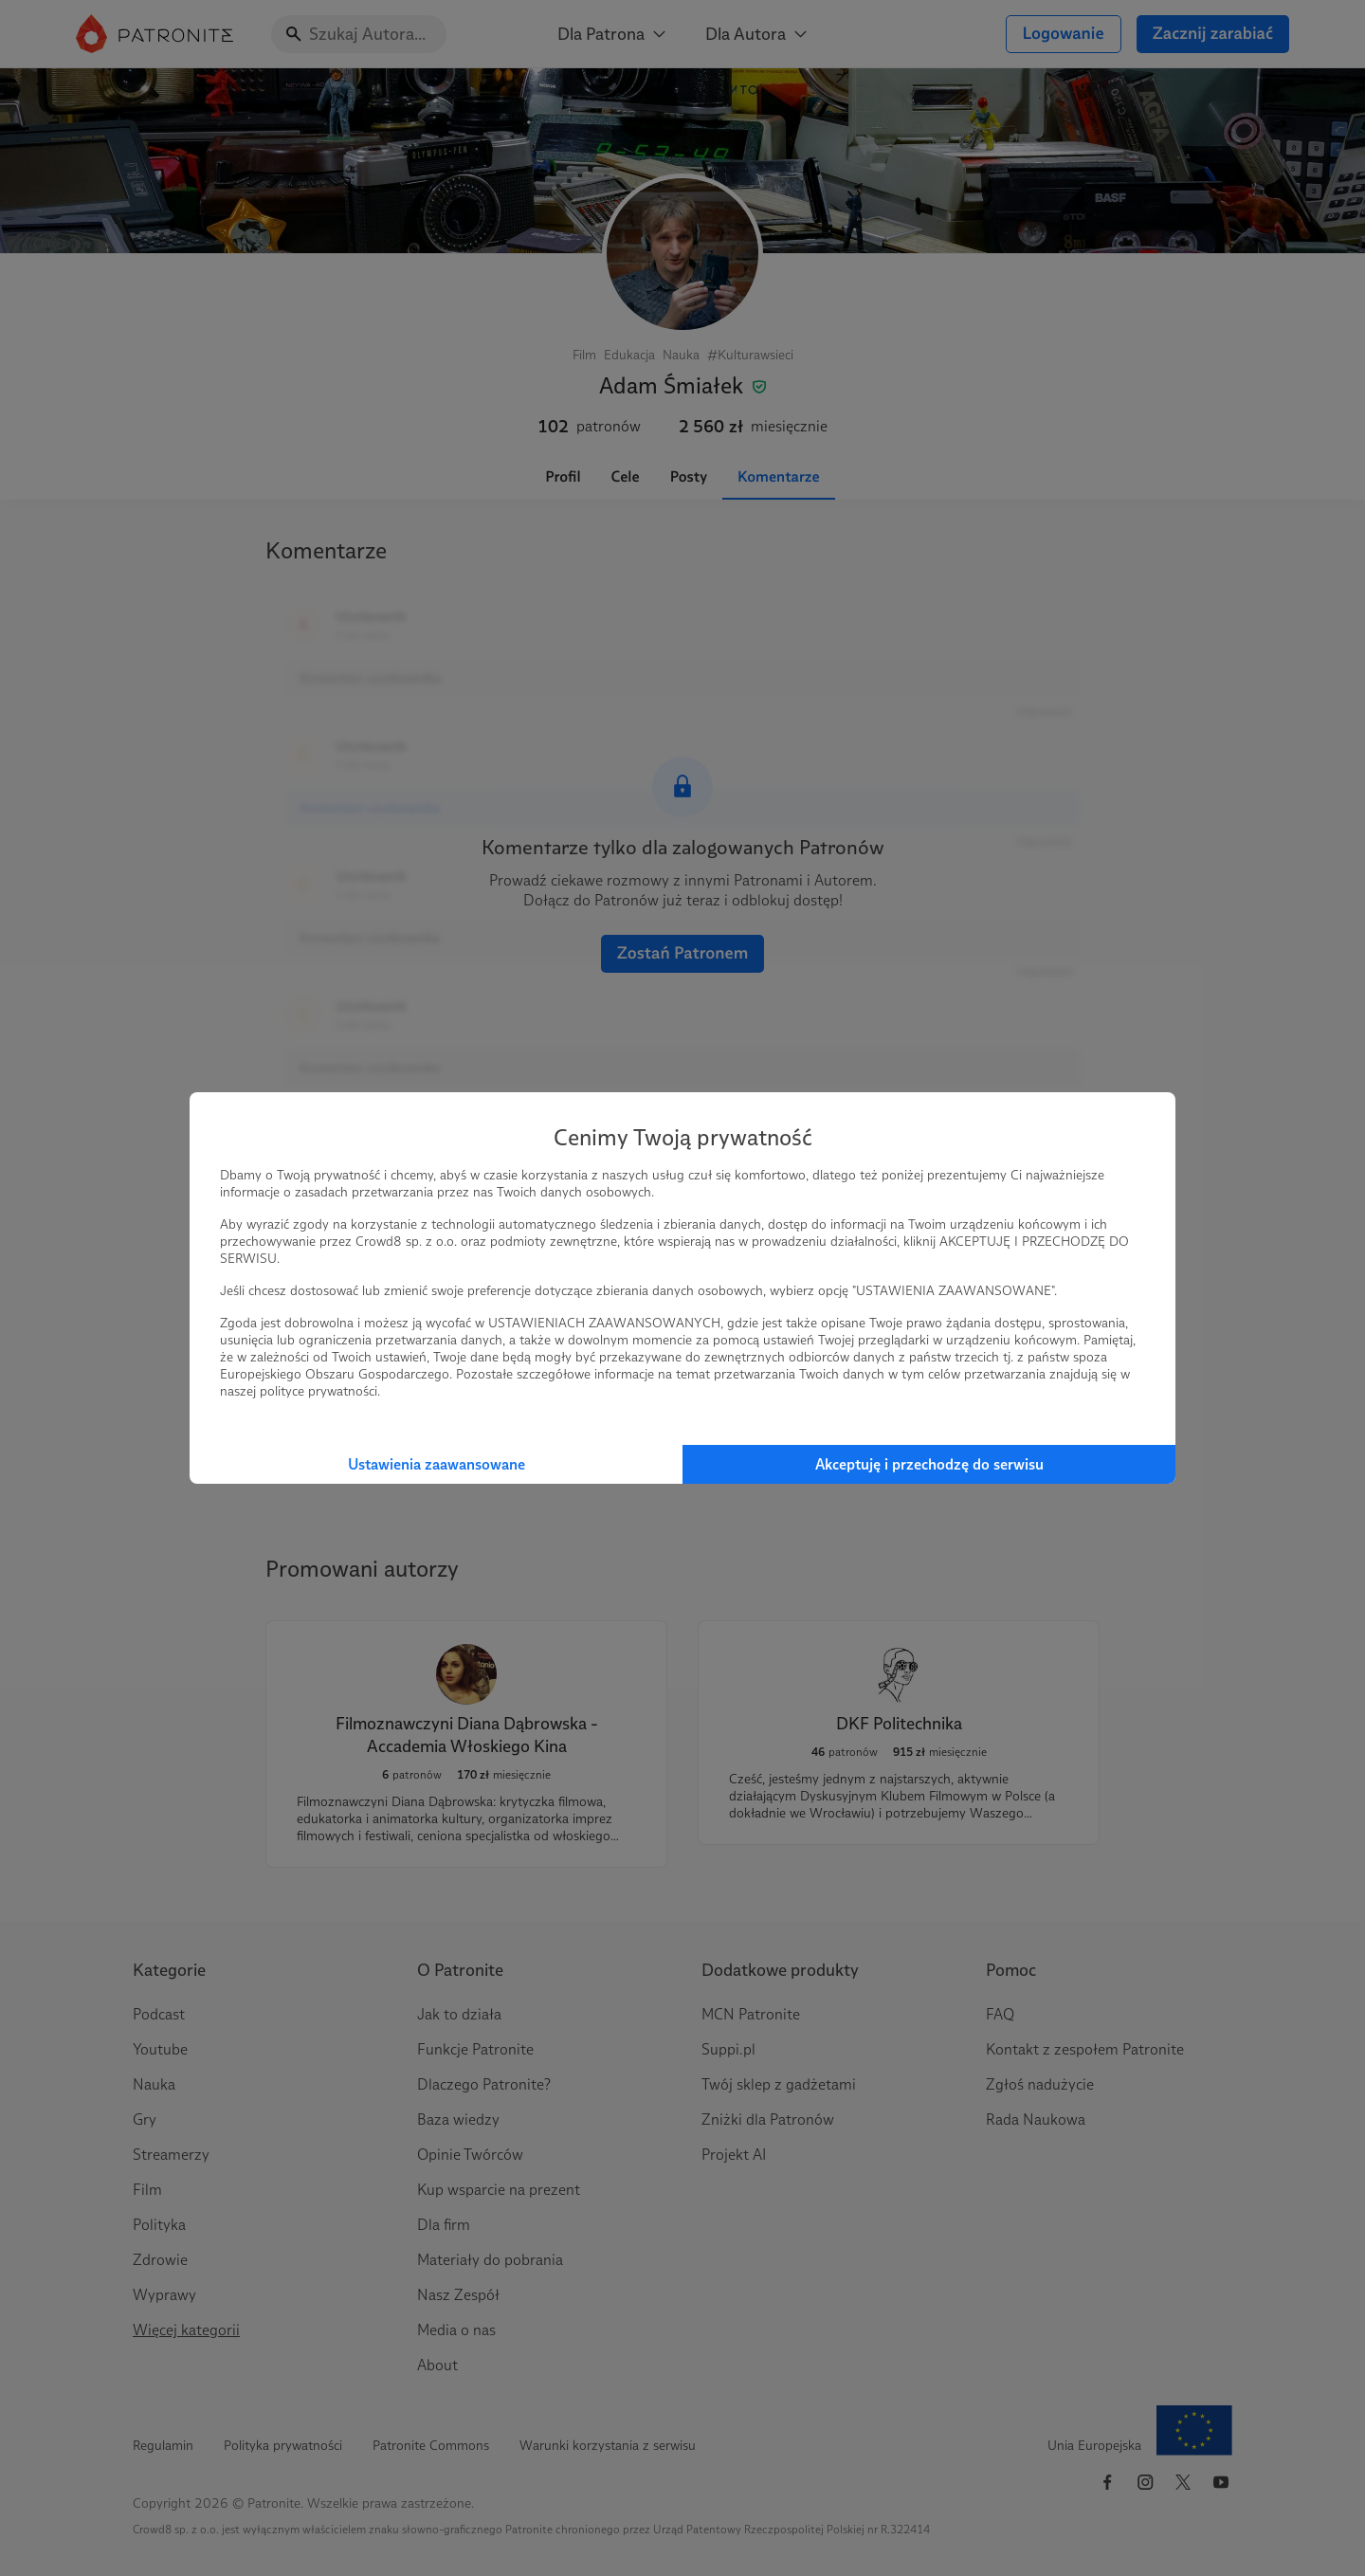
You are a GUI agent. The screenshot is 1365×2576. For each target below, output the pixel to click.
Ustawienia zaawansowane (436, 1464)
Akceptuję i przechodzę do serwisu (929, 1464)
